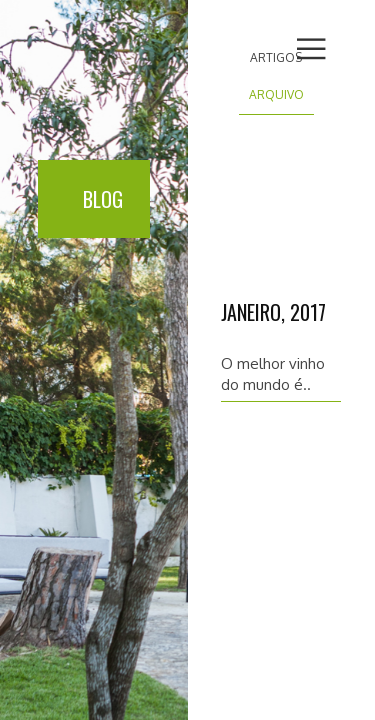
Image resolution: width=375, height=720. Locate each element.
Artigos (276, 57)
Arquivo (276, 94)
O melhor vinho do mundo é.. (273, 374)
